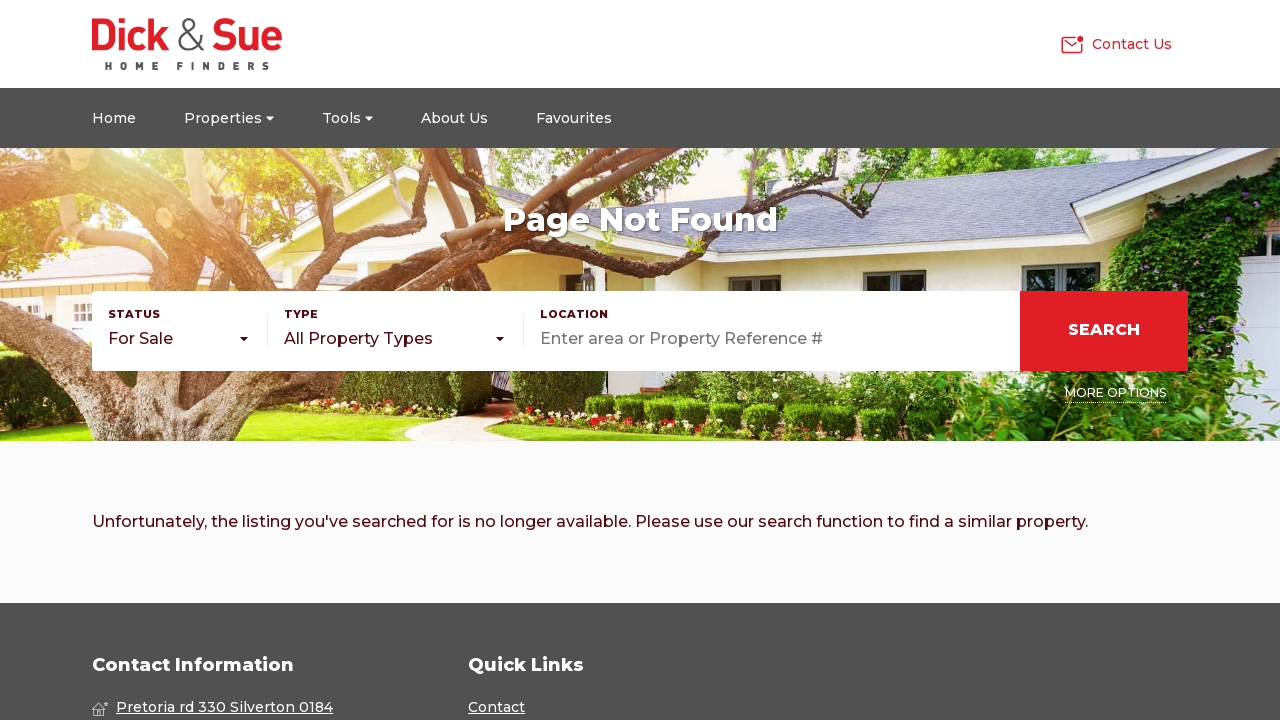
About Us (454, 118)
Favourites (574, 118)
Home (114, 118)
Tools (347, 118)
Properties (229, 118)
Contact (496, 707)
